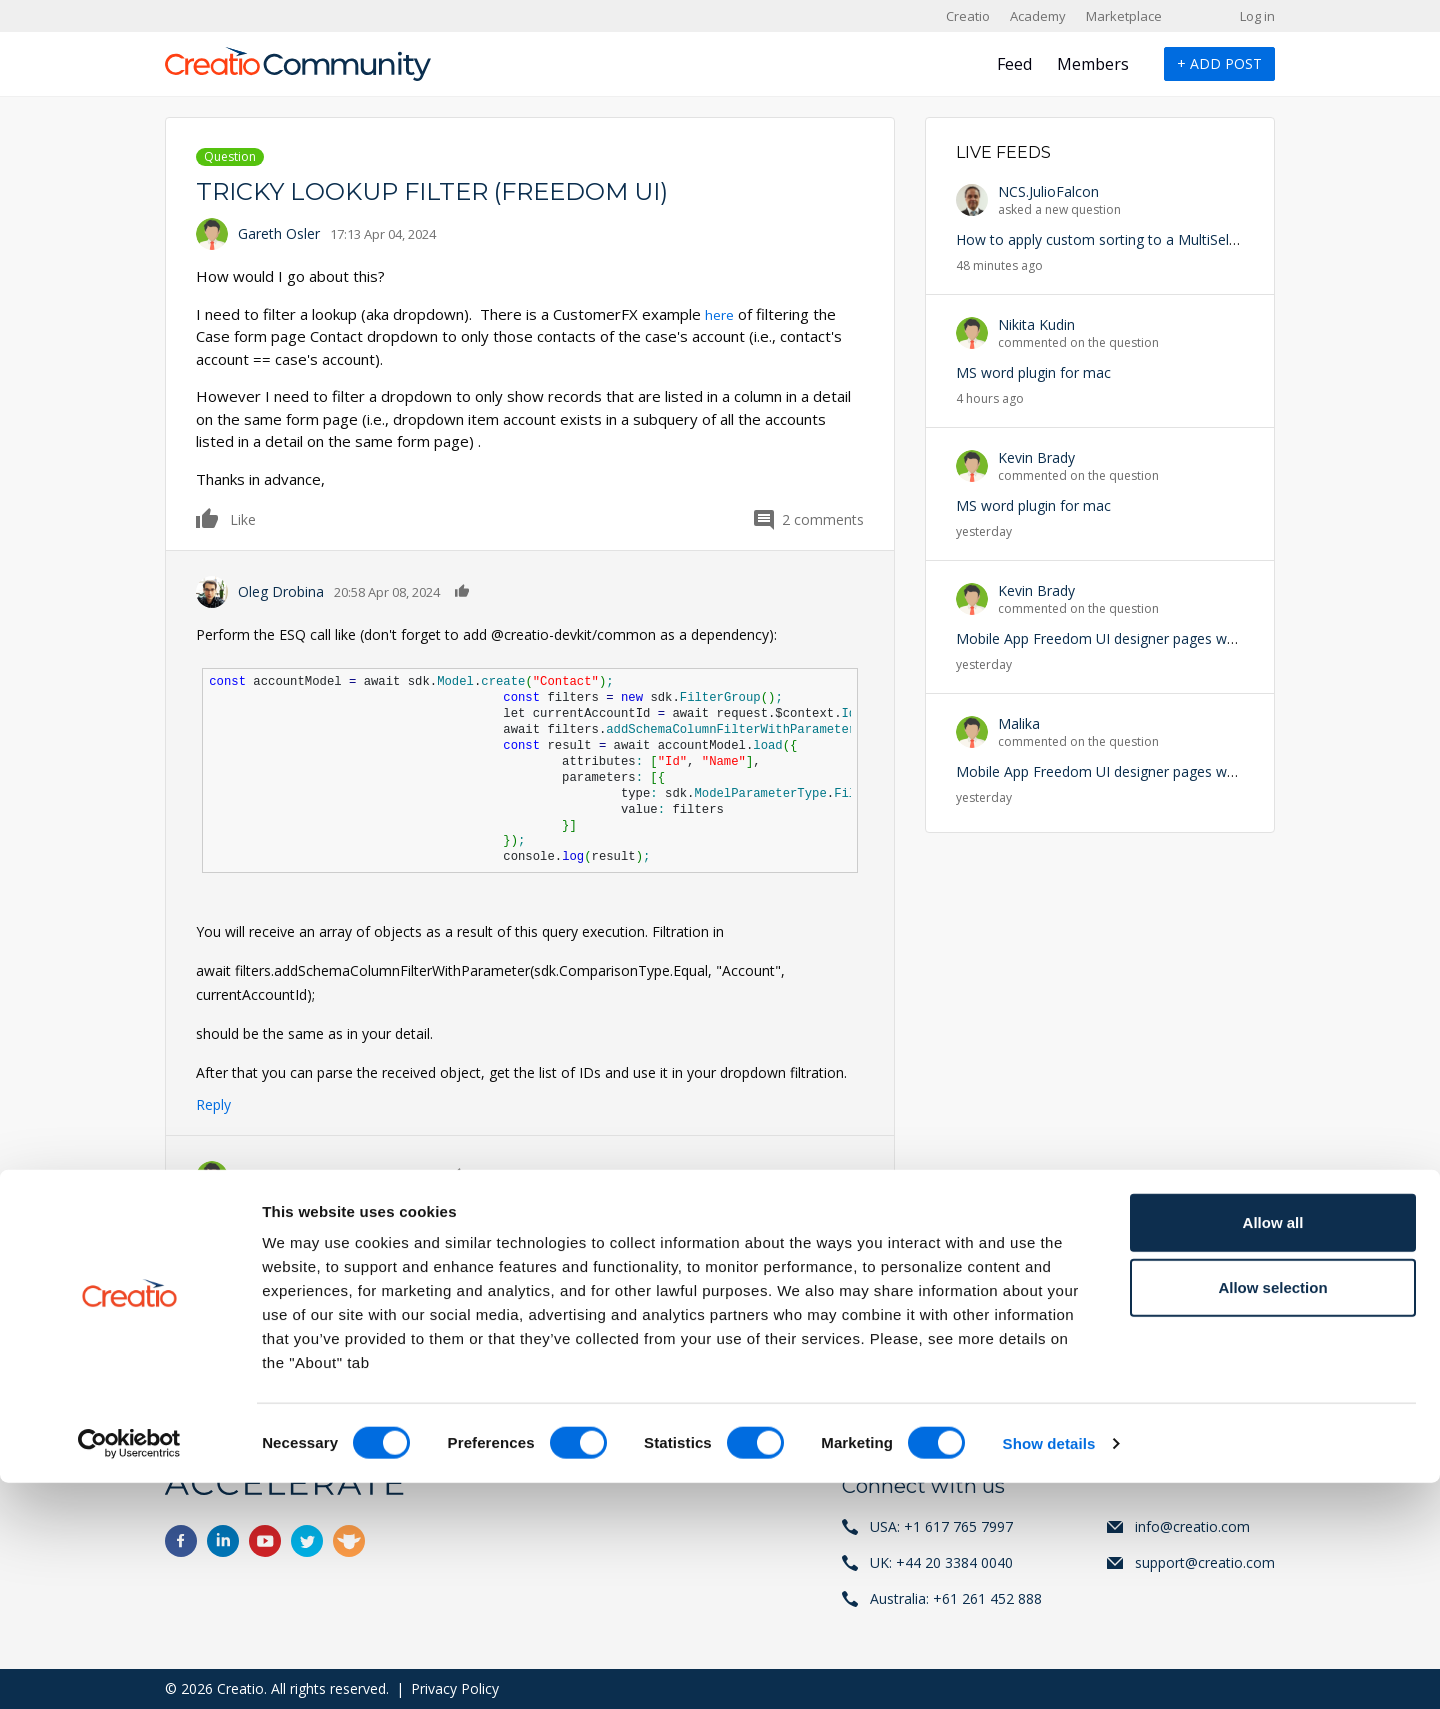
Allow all (1273, 1448)
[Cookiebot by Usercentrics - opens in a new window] (129, 1670)
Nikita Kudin (1036, 324)
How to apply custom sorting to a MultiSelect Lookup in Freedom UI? (1180, 239)
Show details (1049, 1669)
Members (1093, 64)
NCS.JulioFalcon (1048, 191)
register (288, 1348)
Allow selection (1272, 1514)
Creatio (968, 16)
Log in (1257, 16)
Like (208, 518)
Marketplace (1124, 16)
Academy (1038, 16)
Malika (1019, 723)
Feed (1014, 64)
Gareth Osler (279, 233)
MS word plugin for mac (1033, 372)
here (721, 314)
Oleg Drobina (281, 591)
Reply (213, 1104)
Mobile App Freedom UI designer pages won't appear (1128, 638)
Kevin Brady (1036, 457)
